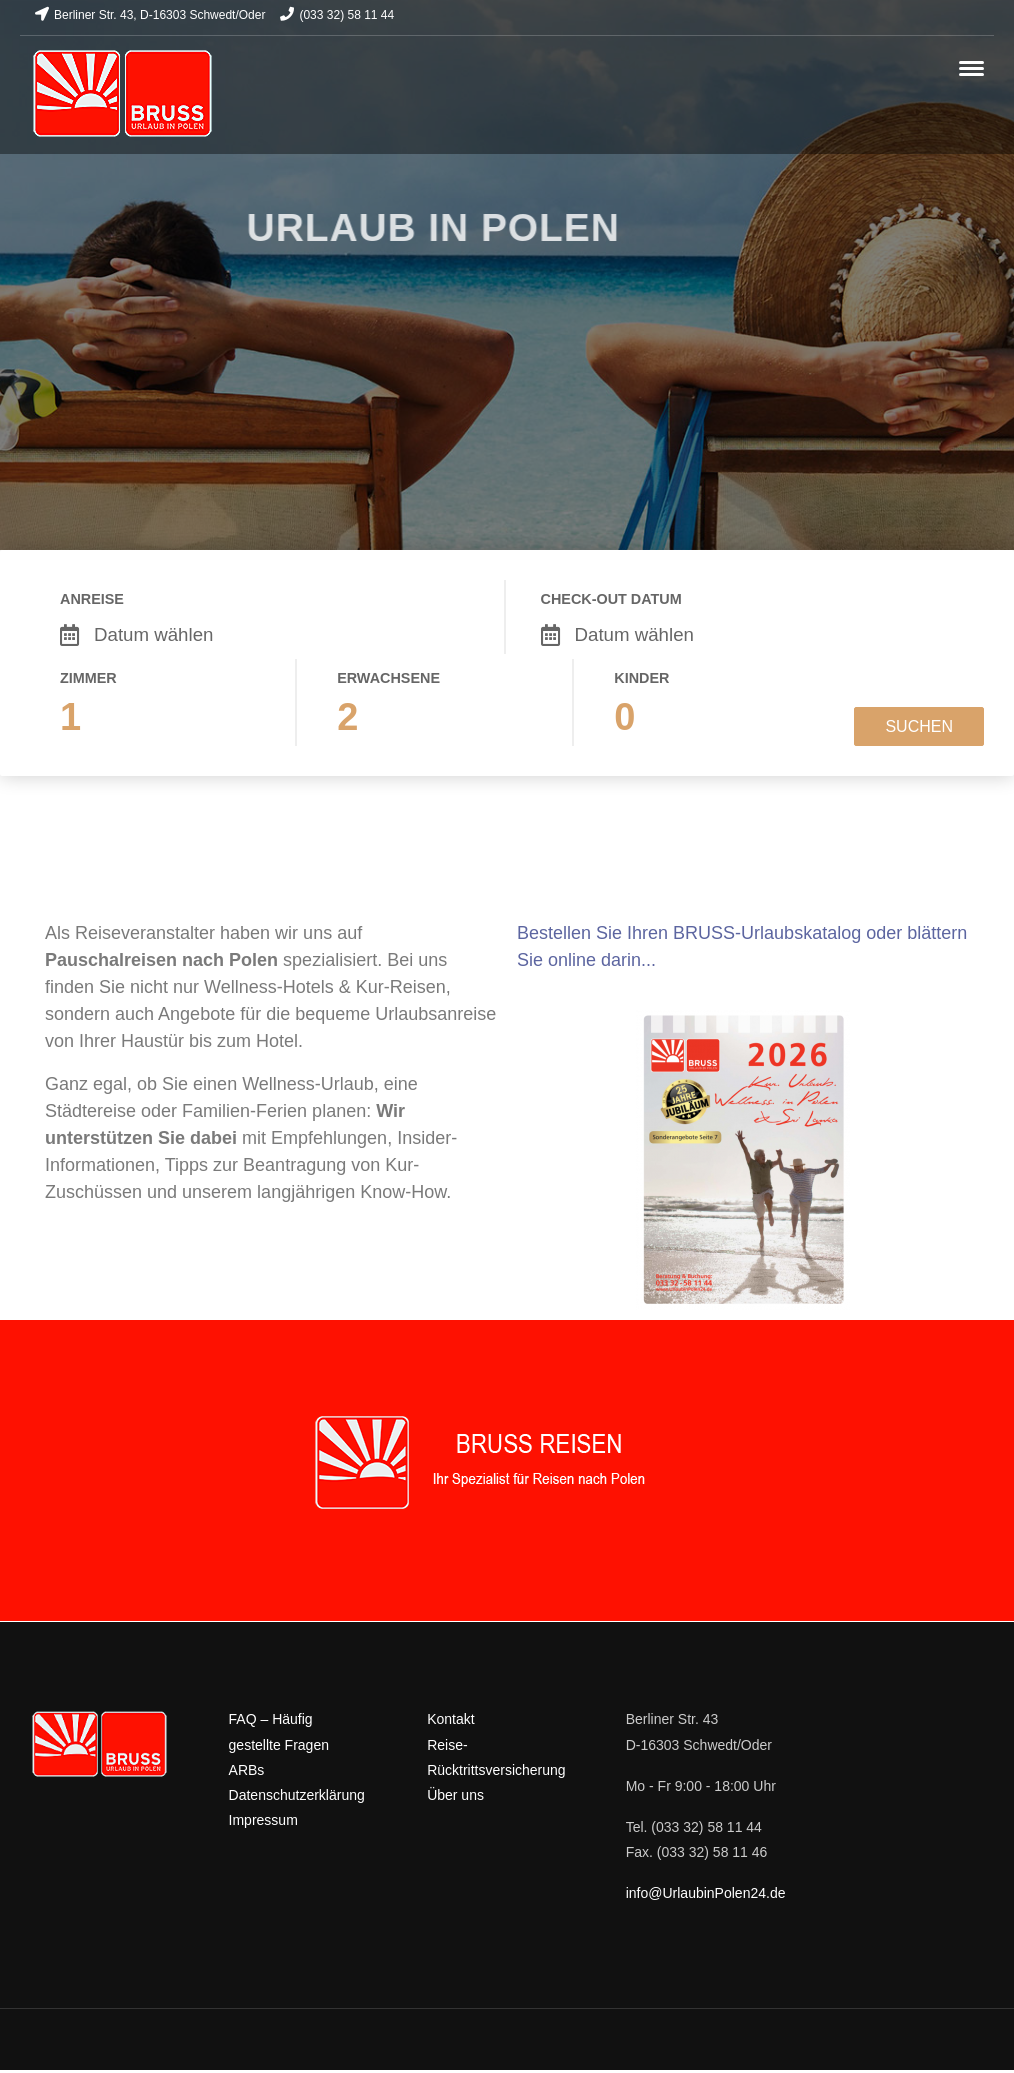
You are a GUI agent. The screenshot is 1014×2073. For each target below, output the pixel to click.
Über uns (455, 1795)
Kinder (641, 678)
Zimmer (88, 678)
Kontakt (450, 1719)
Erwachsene (388, 678)
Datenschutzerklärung (297, 1795)
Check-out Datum (611, 599)
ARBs (247, 1770)
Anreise (92, 599)
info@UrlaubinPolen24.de (706, 1893)
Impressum (263, 1820)
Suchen (919, 726)
